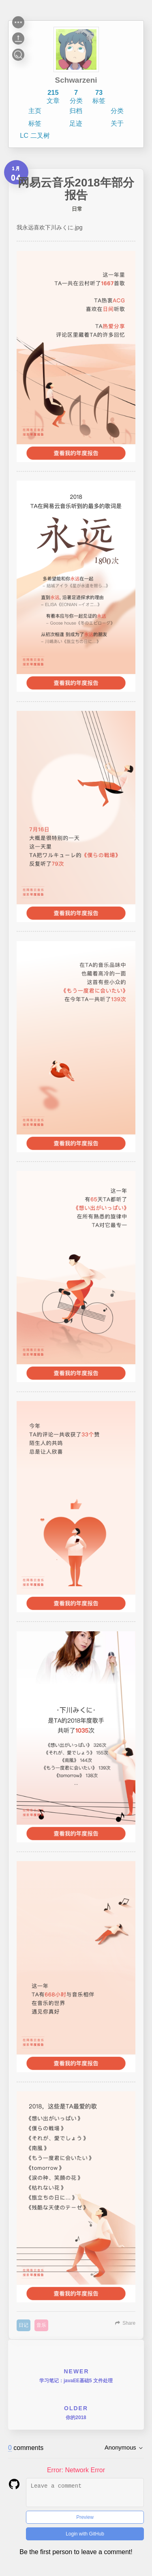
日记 (23, 2325)
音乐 (41, 2325)
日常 (77, 209)
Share (128, 2323)
